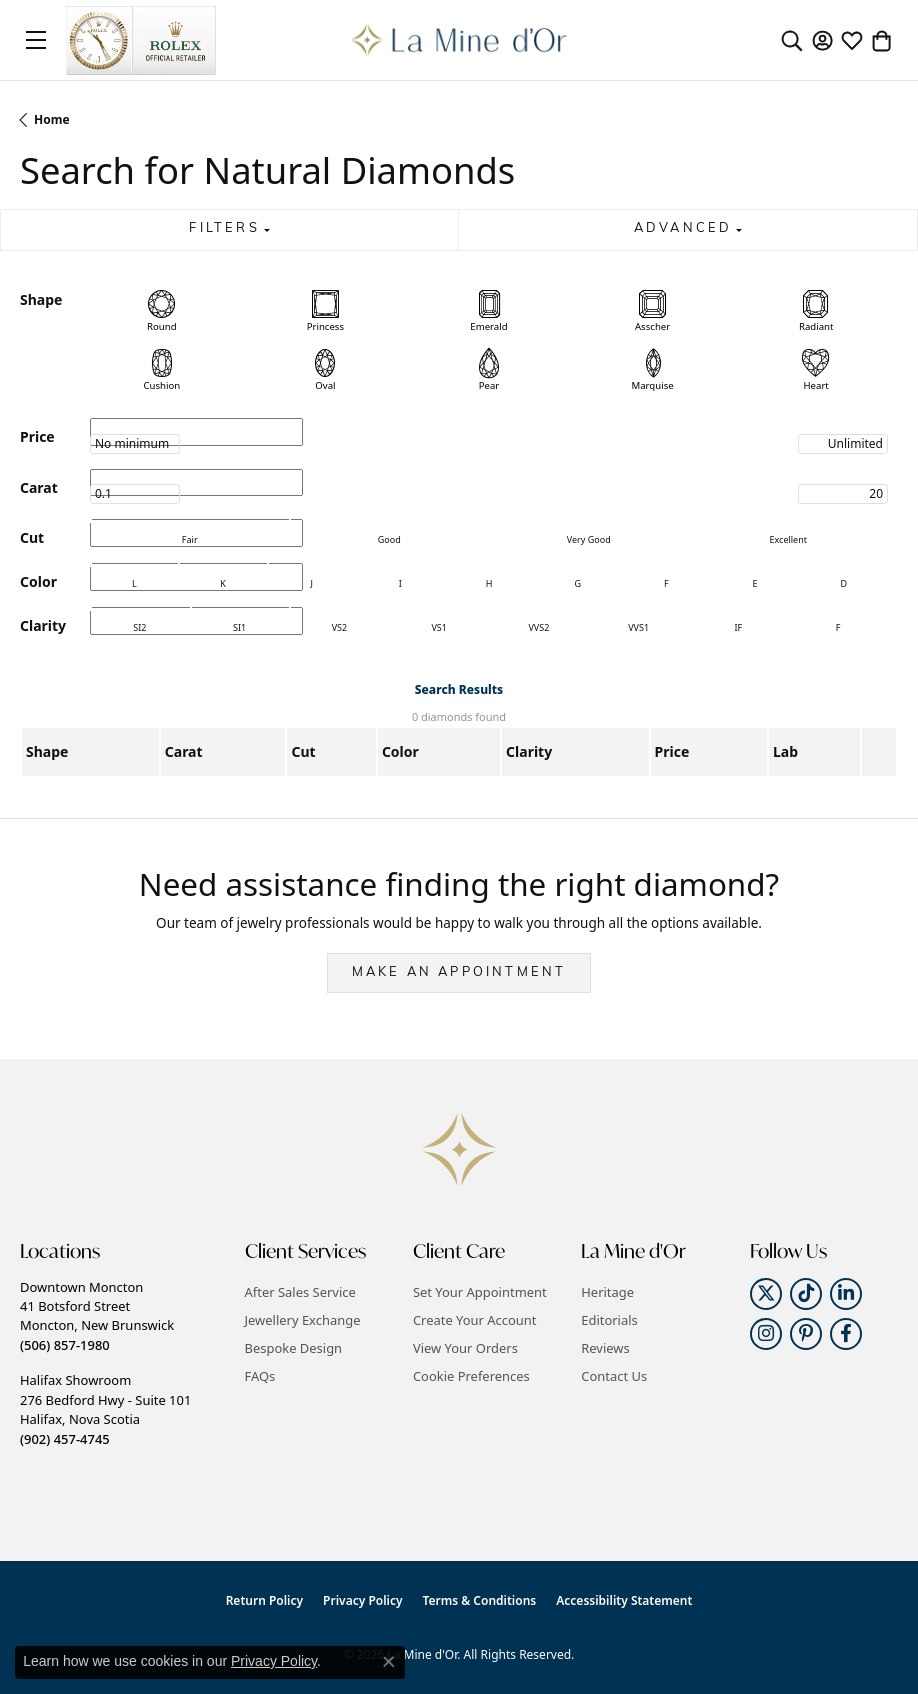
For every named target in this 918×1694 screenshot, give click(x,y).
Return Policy (264, 1600)
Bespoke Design (294, 1348)
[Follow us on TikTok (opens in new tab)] (806, 1294)
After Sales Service (300, 1292)
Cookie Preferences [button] (471, 1376)
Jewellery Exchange (303, 1320)
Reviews (605, 1348)
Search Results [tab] (459, 689)
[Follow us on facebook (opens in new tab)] (846, 1334)
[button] (792, 40)
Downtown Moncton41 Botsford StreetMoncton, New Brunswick (97, 1316)
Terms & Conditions (480, 1600)
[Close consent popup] (389, 1662)
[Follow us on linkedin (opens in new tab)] (846, 1294)
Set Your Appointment (480, 1292)
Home (52, 119)
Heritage (607, 1292)
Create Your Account (475, 1320)
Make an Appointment (459, 972)
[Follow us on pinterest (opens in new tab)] (806, 1334)
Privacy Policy (362, 1600)
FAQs (260, 1376)
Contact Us (614, 1376)
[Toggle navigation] (36, 40)
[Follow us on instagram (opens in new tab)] (766, 1334)
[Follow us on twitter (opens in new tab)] (766, 1294)
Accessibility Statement (624, 1600)
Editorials (609, 1320)
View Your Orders (465, 1348)
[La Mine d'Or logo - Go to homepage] (459, 40)
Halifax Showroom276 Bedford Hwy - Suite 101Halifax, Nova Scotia (105, 1409)
